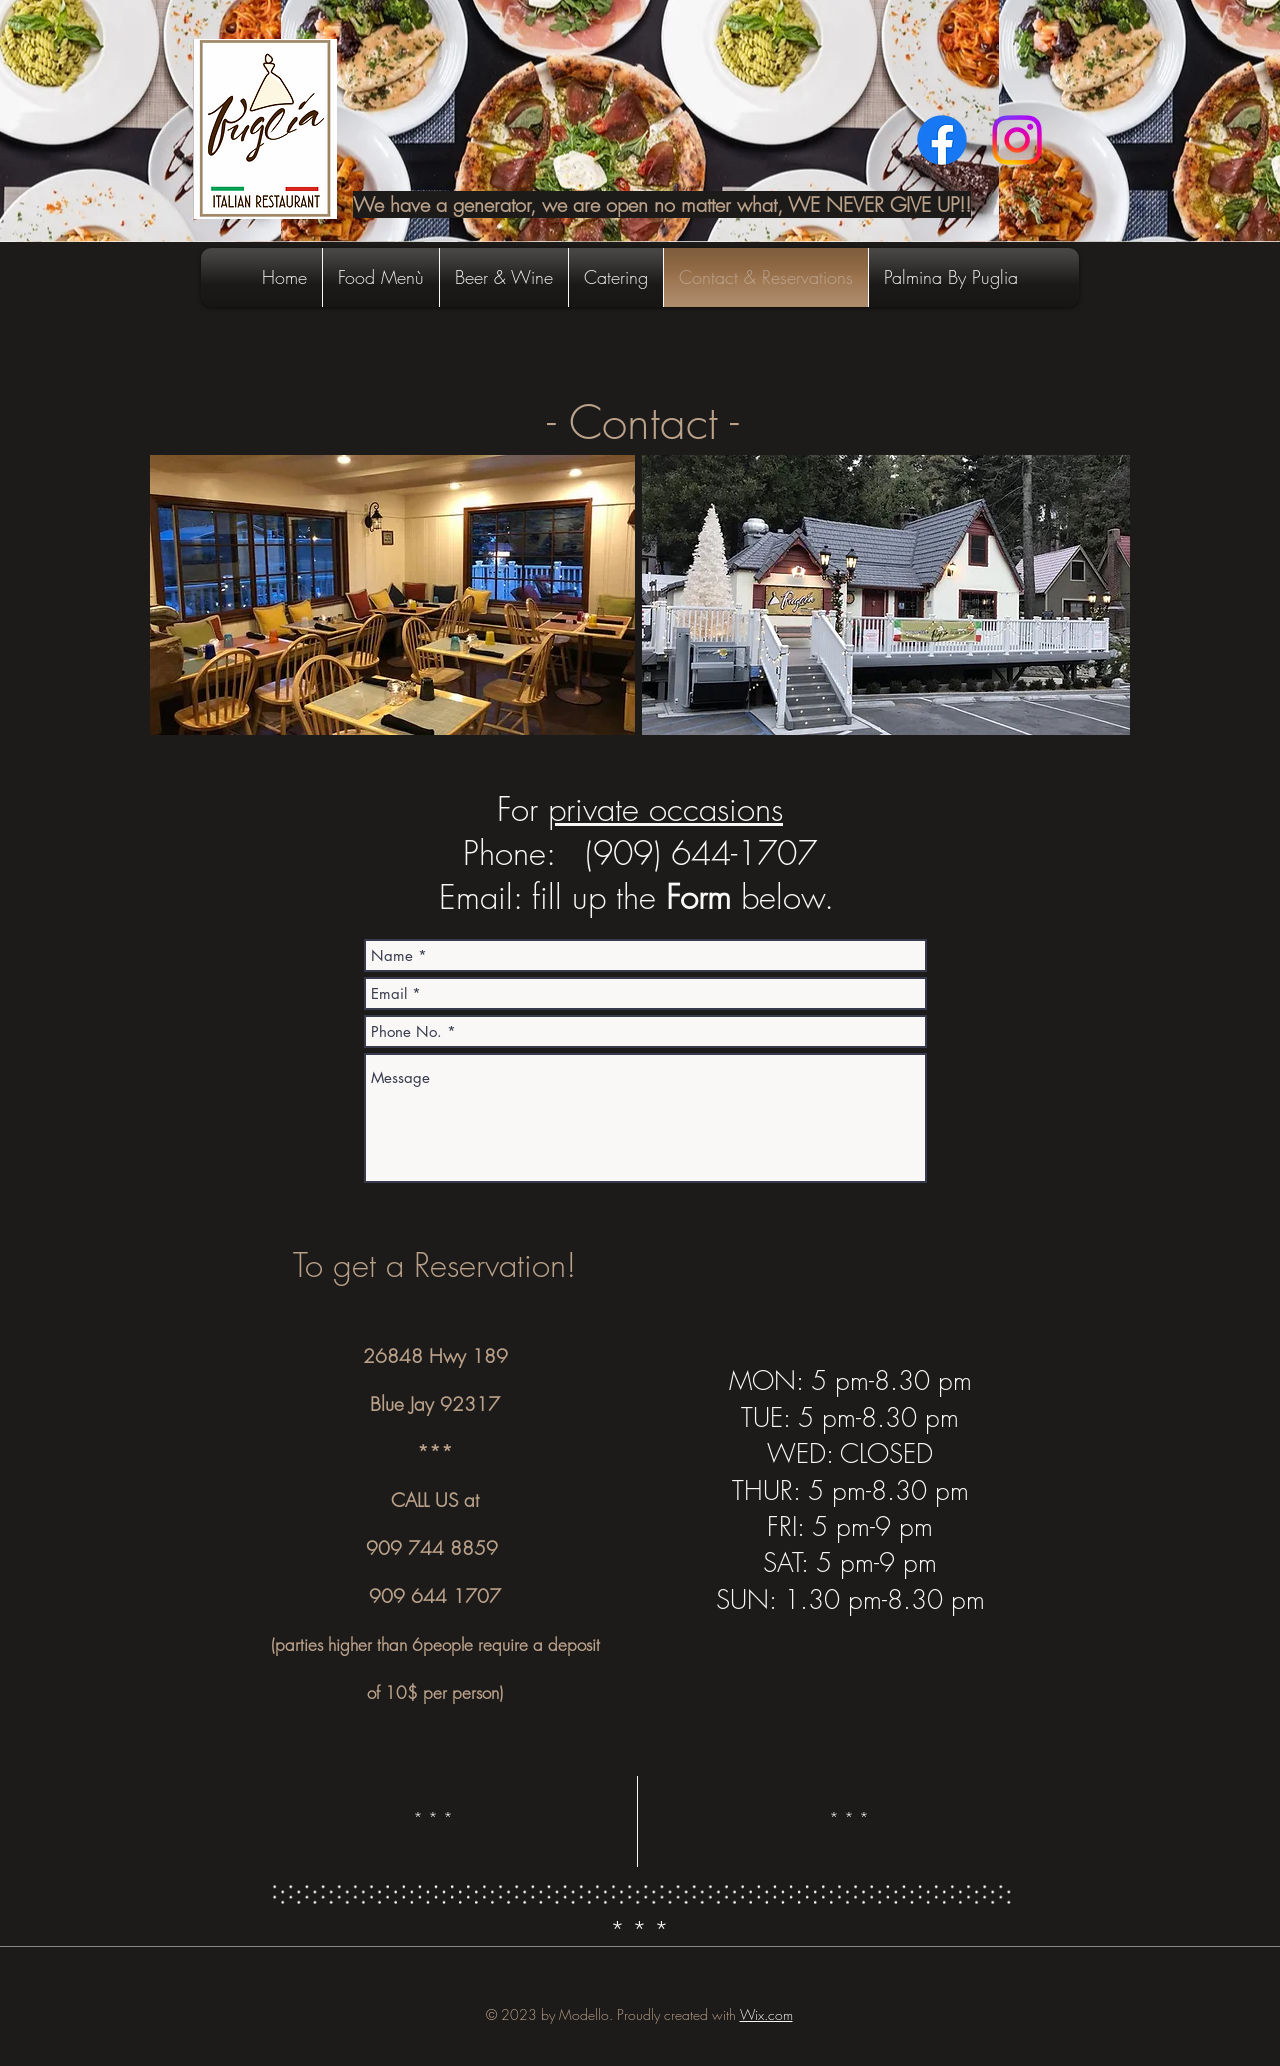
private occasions (665, 809)
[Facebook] (942, 140)
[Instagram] (1017, 140)
